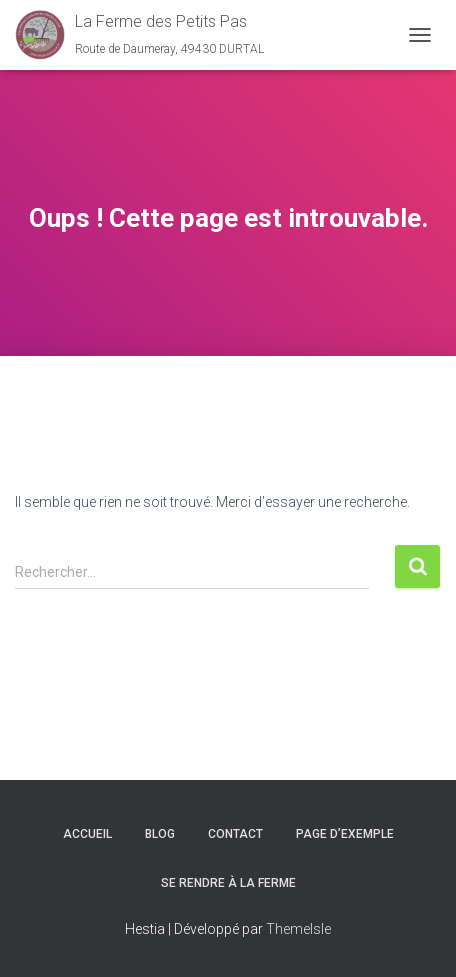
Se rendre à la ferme (228, 883)
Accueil (87, 834)
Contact (235, 834)
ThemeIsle (298, 929)
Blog (160, 834)
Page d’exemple (345, 834)
